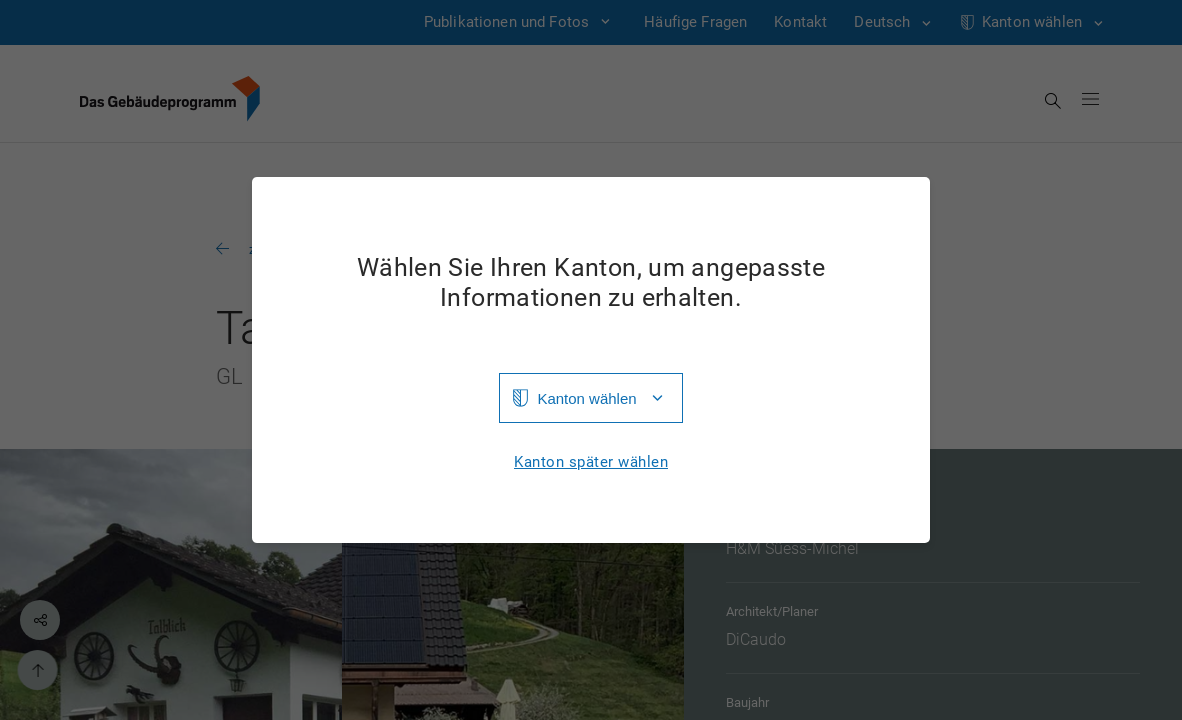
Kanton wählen (586, 398)
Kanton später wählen (591, 462)
